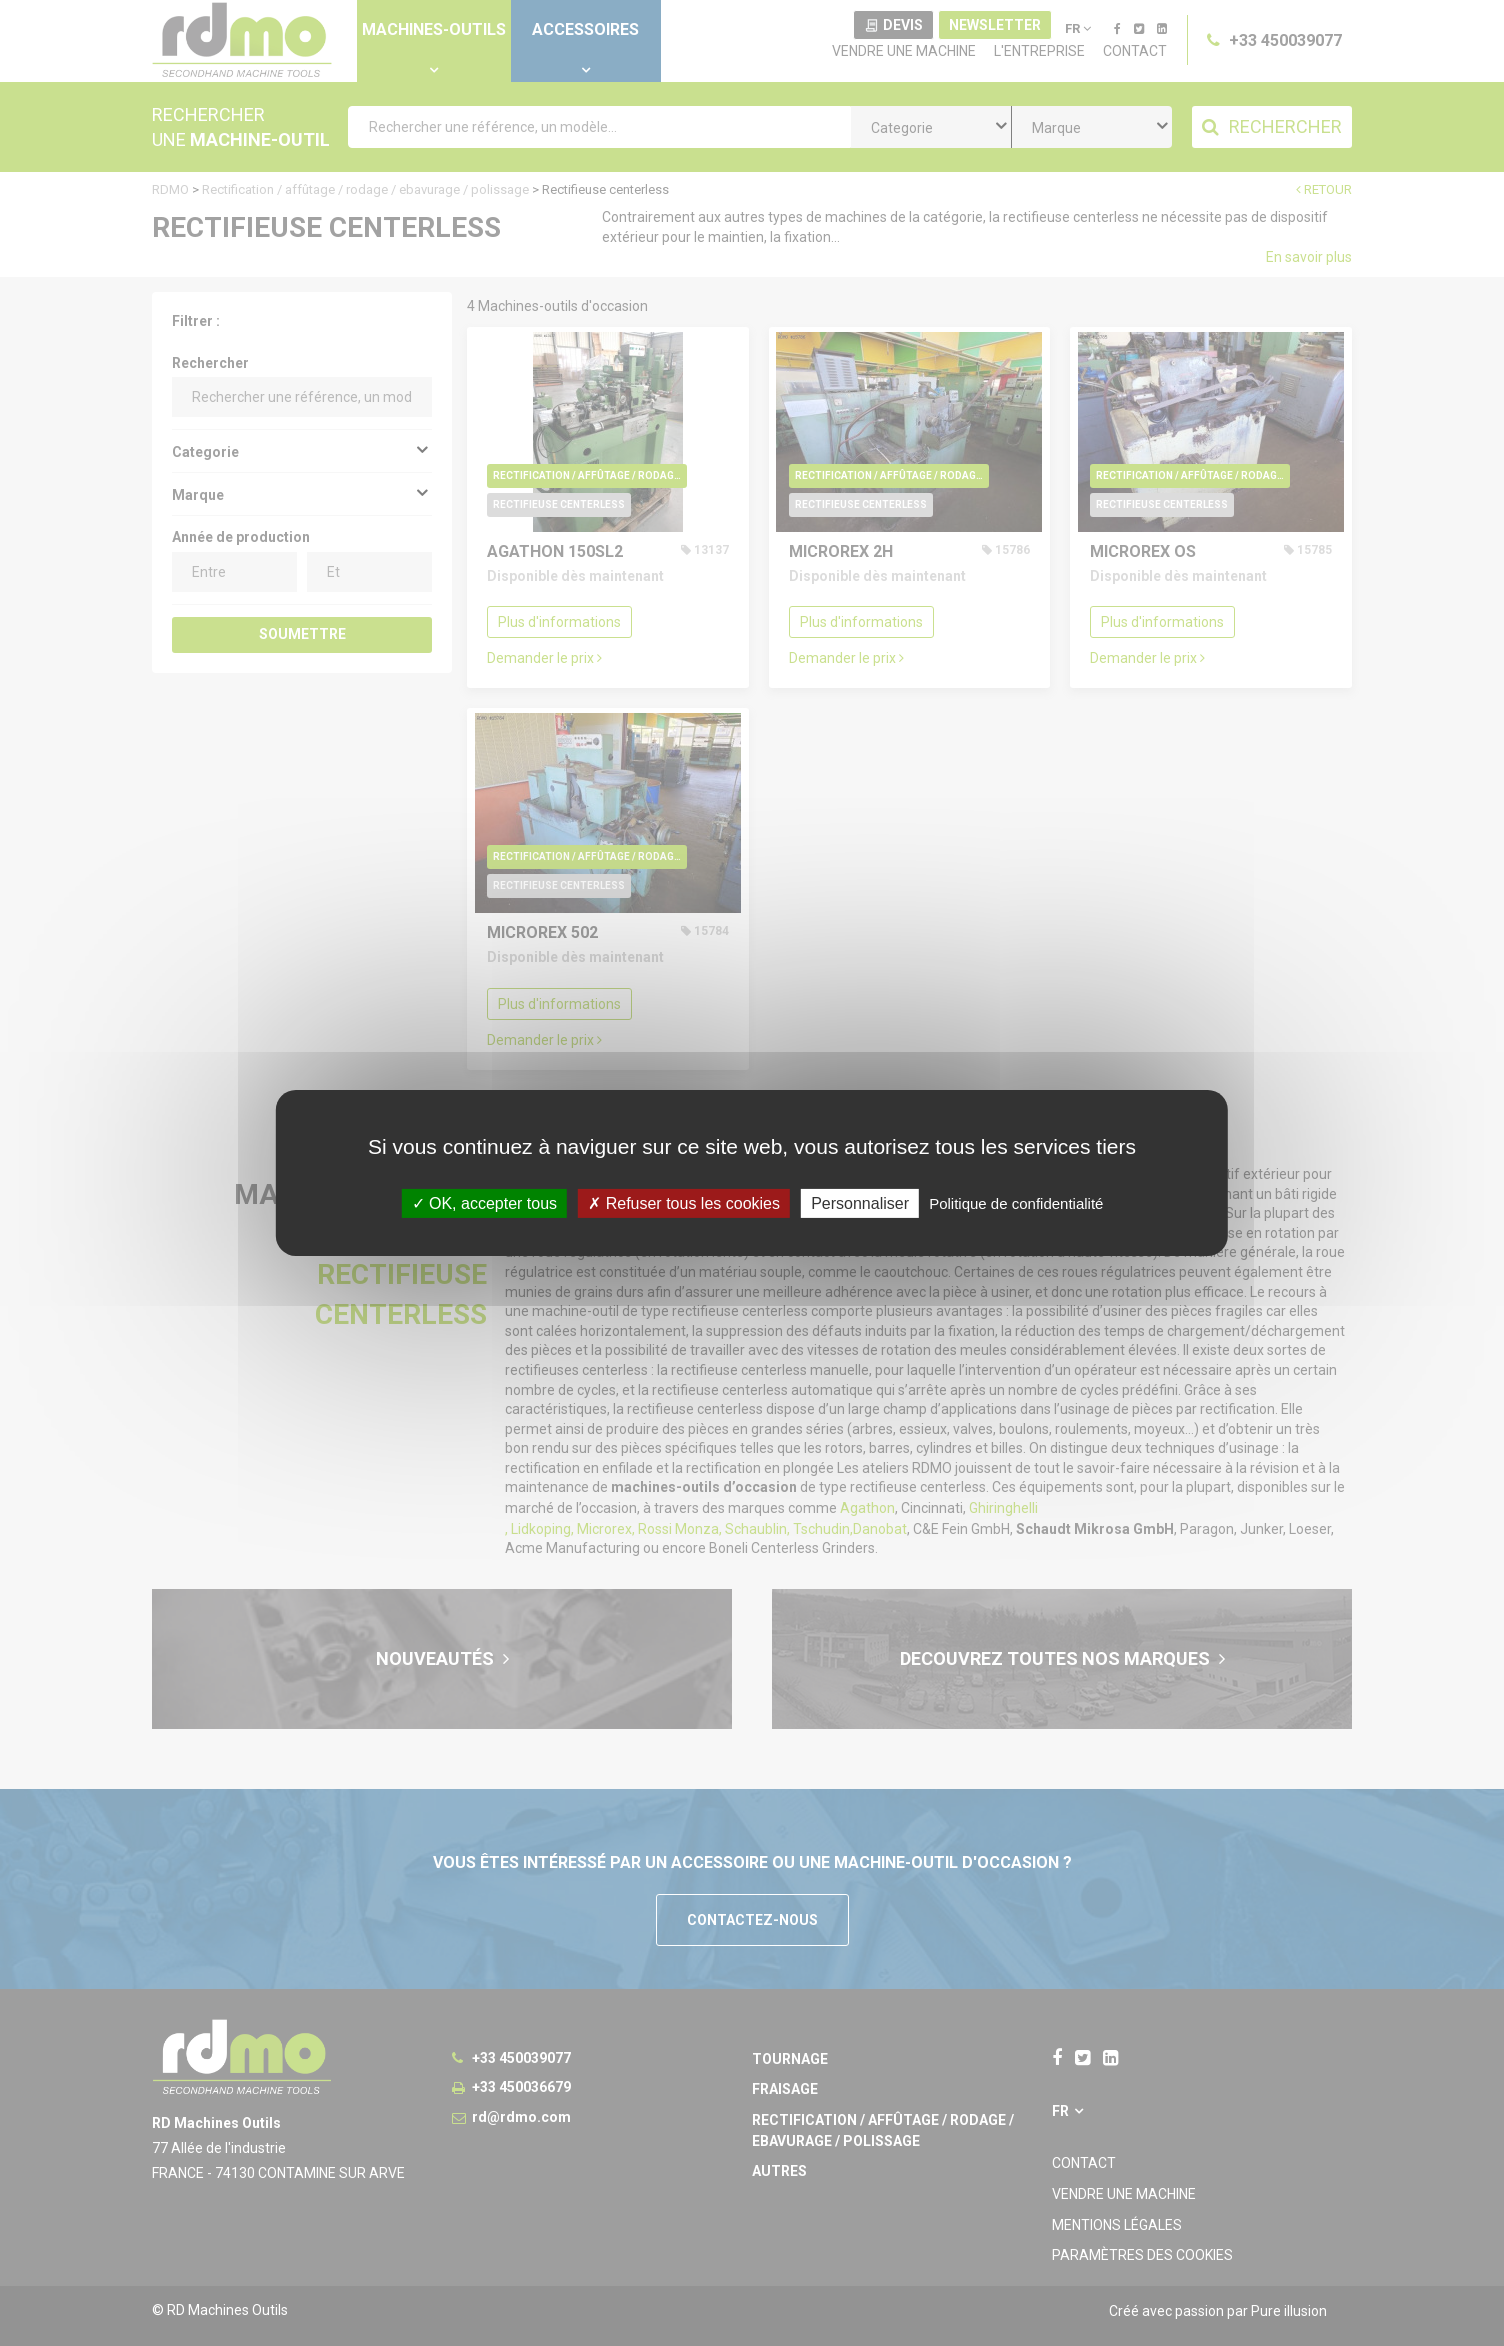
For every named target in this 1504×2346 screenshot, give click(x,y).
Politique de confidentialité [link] (1016, 1203)
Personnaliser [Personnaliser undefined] (860, 1203)
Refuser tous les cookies (684, 1203)
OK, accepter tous (485, 1203)
